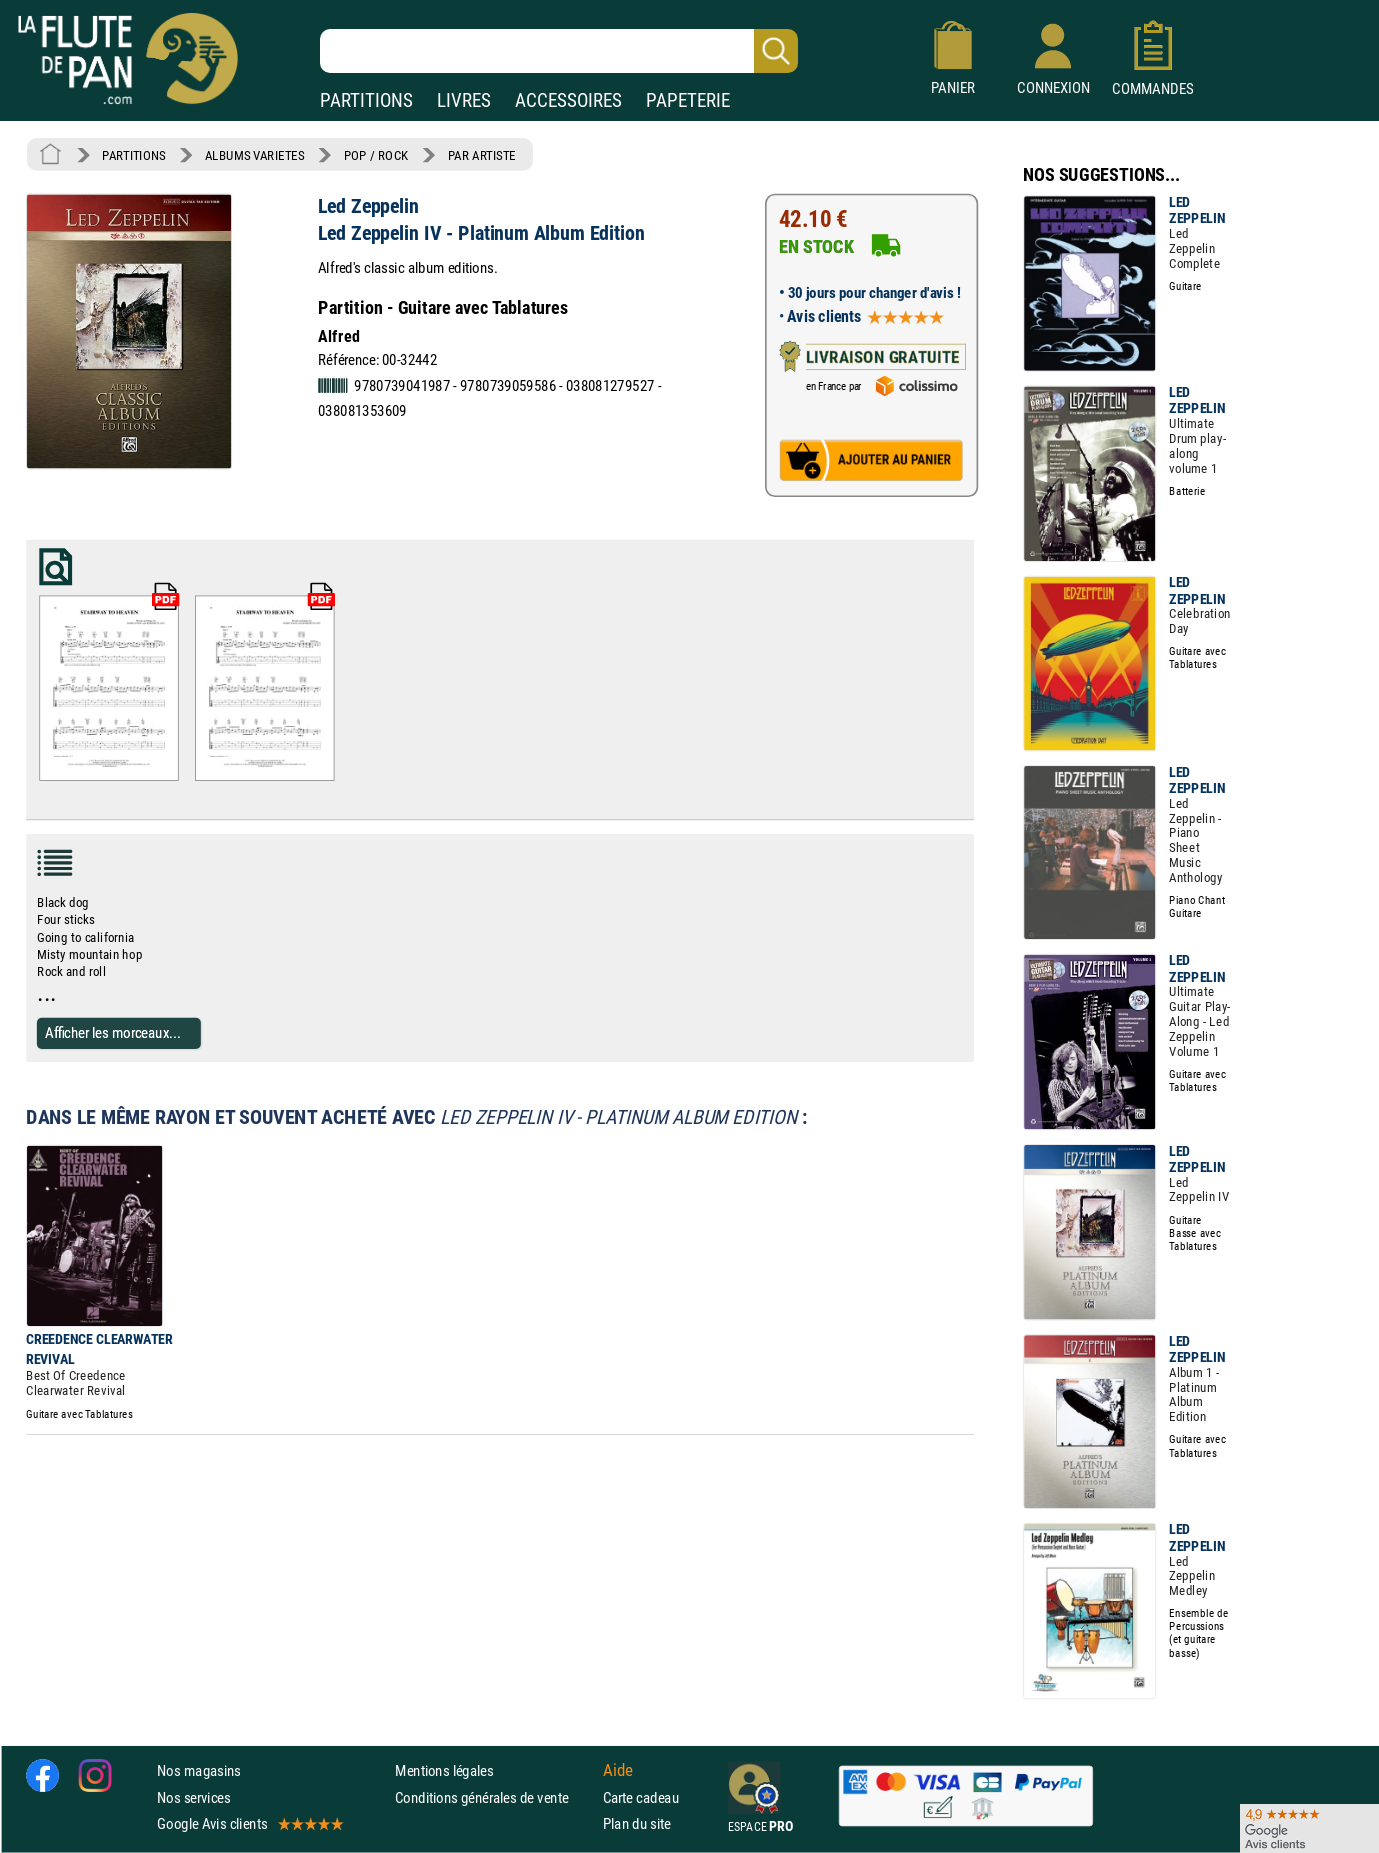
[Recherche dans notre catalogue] (559, 51)
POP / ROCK (376, 155)
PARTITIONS (366, 100)
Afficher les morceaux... (113, 1032)
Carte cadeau (641, 1797)
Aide (618, 1771)
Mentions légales (444, 1771)
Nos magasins (199, 1771)
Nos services (193, 1797)
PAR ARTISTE (482, 155)
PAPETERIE (688, 100)
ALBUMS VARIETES (254, 155)
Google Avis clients (249, 1823)
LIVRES (464, 100)
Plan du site (637, 1823)
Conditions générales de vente (494, 1797)
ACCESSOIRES (568, 100)
